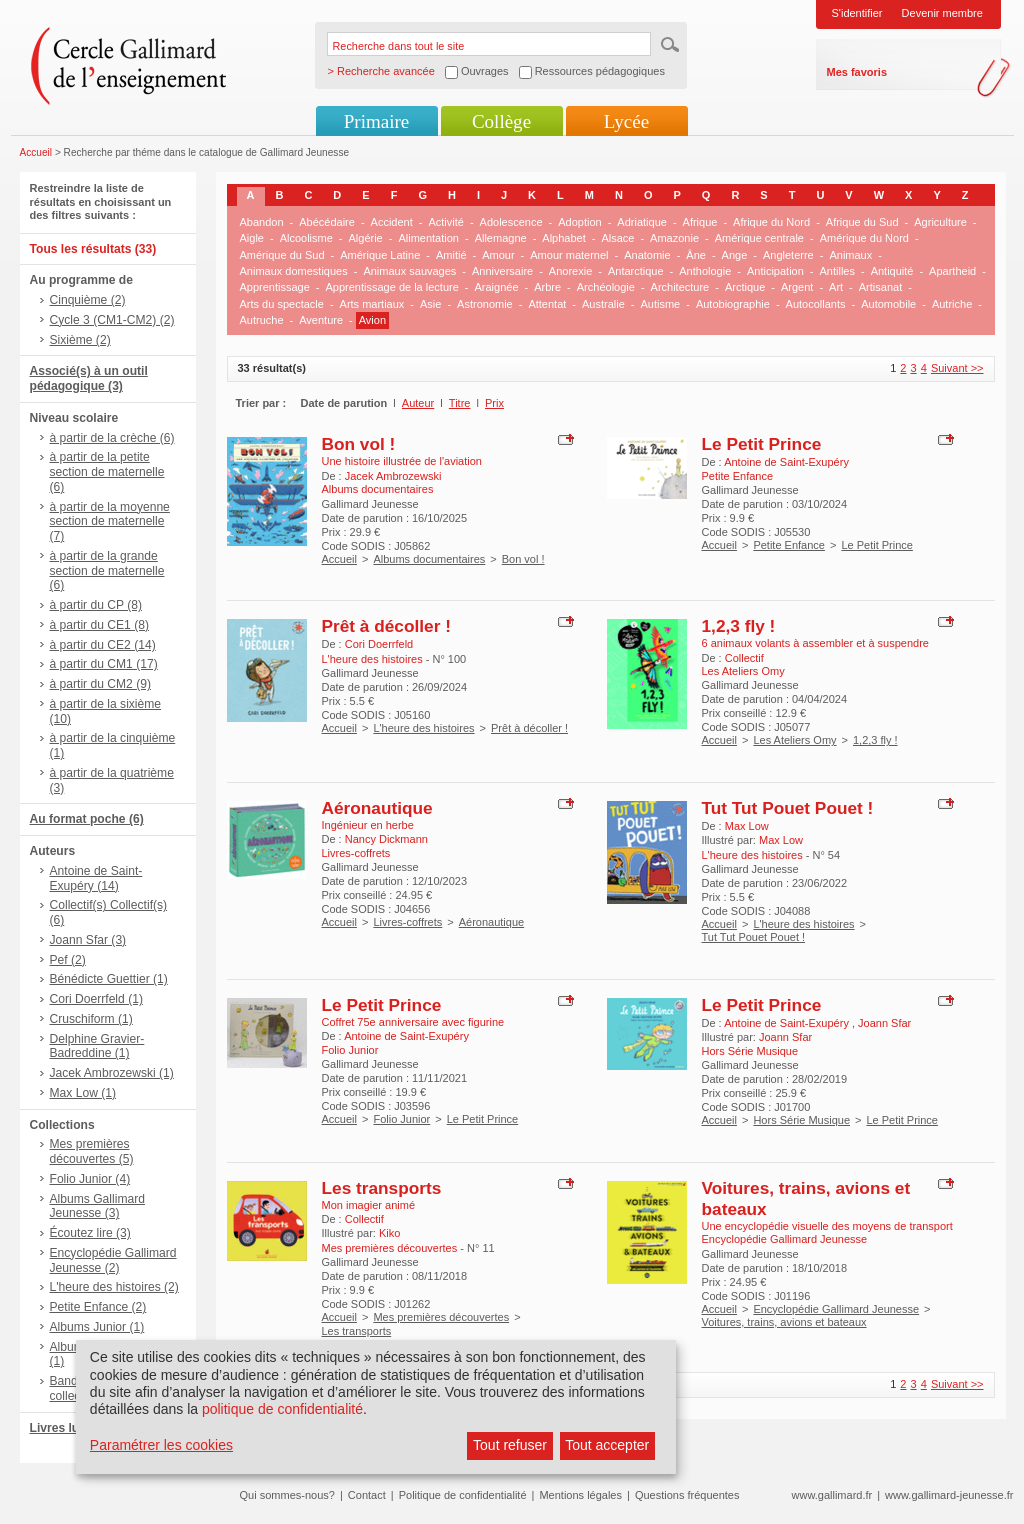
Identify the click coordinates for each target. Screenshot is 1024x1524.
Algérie (366, 238)
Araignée (496, 287)
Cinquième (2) (88, 300)
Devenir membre (942, 13)
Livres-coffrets (407, 922)
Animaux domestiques (294, 271)
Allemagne (501, 238)
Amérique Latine (380, 255)
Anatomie (647, 255)
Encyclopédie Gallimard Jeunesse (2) (113, 1260)
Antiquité (892, 271)
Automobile (888, 304)
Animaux (850, 255)
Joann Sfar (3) (88, 940)
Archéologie (606, 287)
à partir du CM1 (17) (104, 664)
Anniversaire (502, 271)
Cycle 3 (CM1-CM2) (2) (112, 320)
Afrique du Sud (862, 222)
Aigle (252, 238)
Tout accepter (607, 1445)
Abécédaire (327, 222)
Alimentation (428, 238)
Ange (735, 255)
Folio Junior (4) (90, 1179)
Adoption (579, 222)
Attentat (547, 304)
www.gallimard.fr (832, 1495)
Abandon (262, 222)
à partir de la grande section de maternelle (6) (107, 571)
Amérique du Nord (864, 238)
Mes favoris (857, 72)
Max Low (747, 826)
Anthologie (705, 271)
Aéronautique (377, 808)
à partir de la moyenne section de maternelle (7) (110, 522)
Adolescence (511, 222)
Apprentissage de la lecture (392, 287)
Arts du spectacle (282, 304)
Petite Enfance (789, 545)
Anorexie (570, 271)
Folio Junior (401, 1119)
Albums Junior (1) (97, 1327)
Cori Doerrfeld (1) (96, 999)
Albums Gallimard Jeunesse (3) (97, 1206)
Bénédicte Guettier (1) (109, 979)
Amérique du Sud (282, 255)
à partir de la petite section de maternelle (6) (107, 472)
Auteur (418, 403)
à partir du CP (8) (96, 605)
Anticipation (775, 271)
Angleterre (788, 255)
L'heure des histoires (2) (114, 1287)
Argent (797, 287)
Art (836, 287)
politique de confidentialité (282, 1409)
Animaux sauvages (409, 271)
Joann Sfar (884, 1023)
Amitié (451, 255)
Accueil (36, 152)
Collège (501, 121)
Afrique (700, 222)
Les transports (382, 1188)
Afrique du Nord (771, 222)
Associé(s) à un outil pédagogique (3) (89, 378)
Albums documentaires (429, 559)
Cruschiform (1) (91, 1019)
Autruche (262, 320)
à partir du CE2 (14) (103, 645)
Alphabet (563, 238)
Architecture (680, 287)
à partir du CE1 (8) (99, 625)
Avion (372, 320)
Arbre (547, 287)
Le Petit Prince (762, 444)
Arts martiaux (372, 304)
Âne (696, 255)
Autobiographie (733, 304)
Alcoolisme (306, 238)
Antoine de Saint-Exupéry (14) (96, 878)
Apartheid (952, 271)
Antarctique (636, 271)
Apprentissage (275, 287)
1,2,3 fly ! (739, 626)
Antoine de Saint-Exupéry (786, 462)
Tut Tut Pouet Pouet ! (788, 808)
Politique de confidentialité (463, 1495)
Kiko (389, 1233)
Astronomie (485, 304)
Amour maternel (569, 255)
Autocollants (816, 304)
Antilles (836, 271)
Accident (392, 222)
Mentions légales (580, 1495)
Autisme (660, 304)
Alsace (617, 238)
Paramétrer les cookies (161, 1445)
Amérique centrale (759, 238)
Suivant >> (957, 368)
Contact (367, 1495)
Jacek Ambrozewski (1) (112, 1073)
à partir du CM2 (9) (101, 684)
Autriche (952, 304)
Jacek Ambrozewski (393, 476)
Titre (460, 403)
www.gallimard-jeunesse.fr (949, 1495)
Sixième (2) (80, 340)
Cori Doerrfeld (379, 644)
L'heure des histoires (423, 728)
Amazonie (674, 238)
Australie (603, 304)
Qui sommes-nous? (287, 1495)
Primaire (376, 121)
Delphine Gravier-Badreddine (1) (97, 1046)
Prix (494, 403)
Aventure (321, 320)
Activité (445, 222)
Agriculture (940, 222)
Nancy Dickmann (386, 839)
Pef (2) (68, 960)
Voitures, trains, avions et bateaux (784, 1322)
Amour (498, 255)
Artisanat (880, 287)
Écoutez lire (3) (90, 1233)
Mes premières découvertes (441, 1317)
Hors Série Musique (801, 1120)
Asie (430, 304)
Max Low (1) (83, 1093)
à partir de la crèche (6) (112, 438)
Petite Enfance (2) (98, 1307)
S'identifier (857, 13)
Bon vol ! (359, 444)
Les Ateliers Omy (794, 740)
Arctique (745, 287)
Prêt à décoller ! (386, 626)
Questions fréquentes (687, 1495)
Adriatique (642, 222)
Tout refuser (510, 1445)
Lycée (626, 121)
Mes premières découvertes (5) (92, 1151)
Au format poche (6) (87, 819)
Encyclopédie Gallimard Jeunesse (836, 1309)
